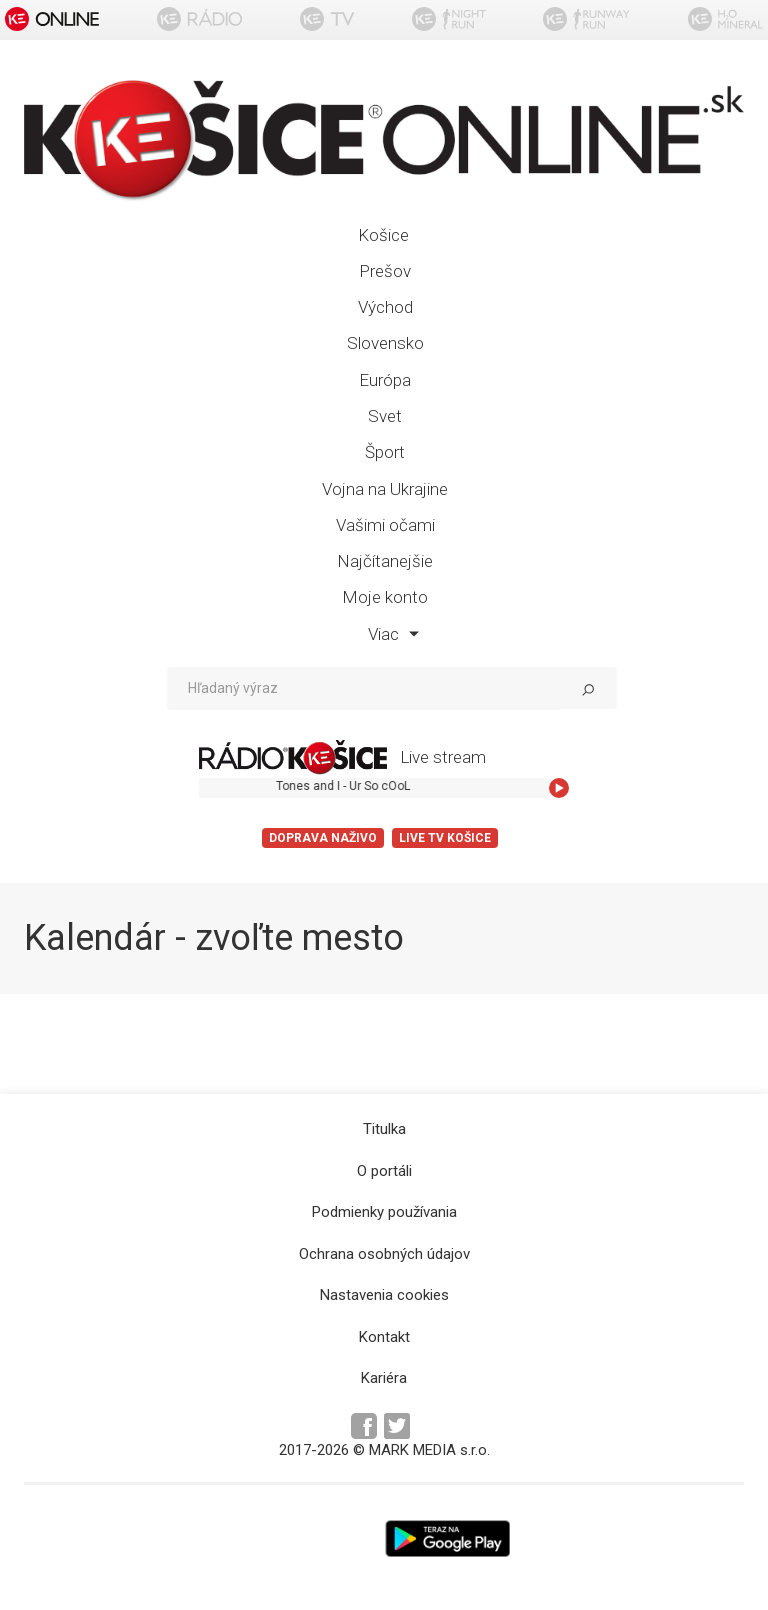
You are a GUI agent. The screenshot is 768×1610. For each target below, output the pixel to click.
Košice (383, 235)
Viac (393, 634)
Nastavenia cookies (384, 1295)
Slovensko (385, 343)
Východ (385, 307)
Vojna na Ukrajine (385, 489)
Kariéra (384, 1378)
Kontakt (384, 1337)
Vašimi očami (385, 525)
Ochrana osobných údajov (384, 1254)
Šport (385, 452)
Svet (385, 416)
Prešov (385, 271)
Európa (385, 380)
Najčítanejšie (385, 561)
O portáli (384, 1171)
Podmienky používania (384, 1212)
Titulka (384, 1129)
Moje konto (385, 597)
